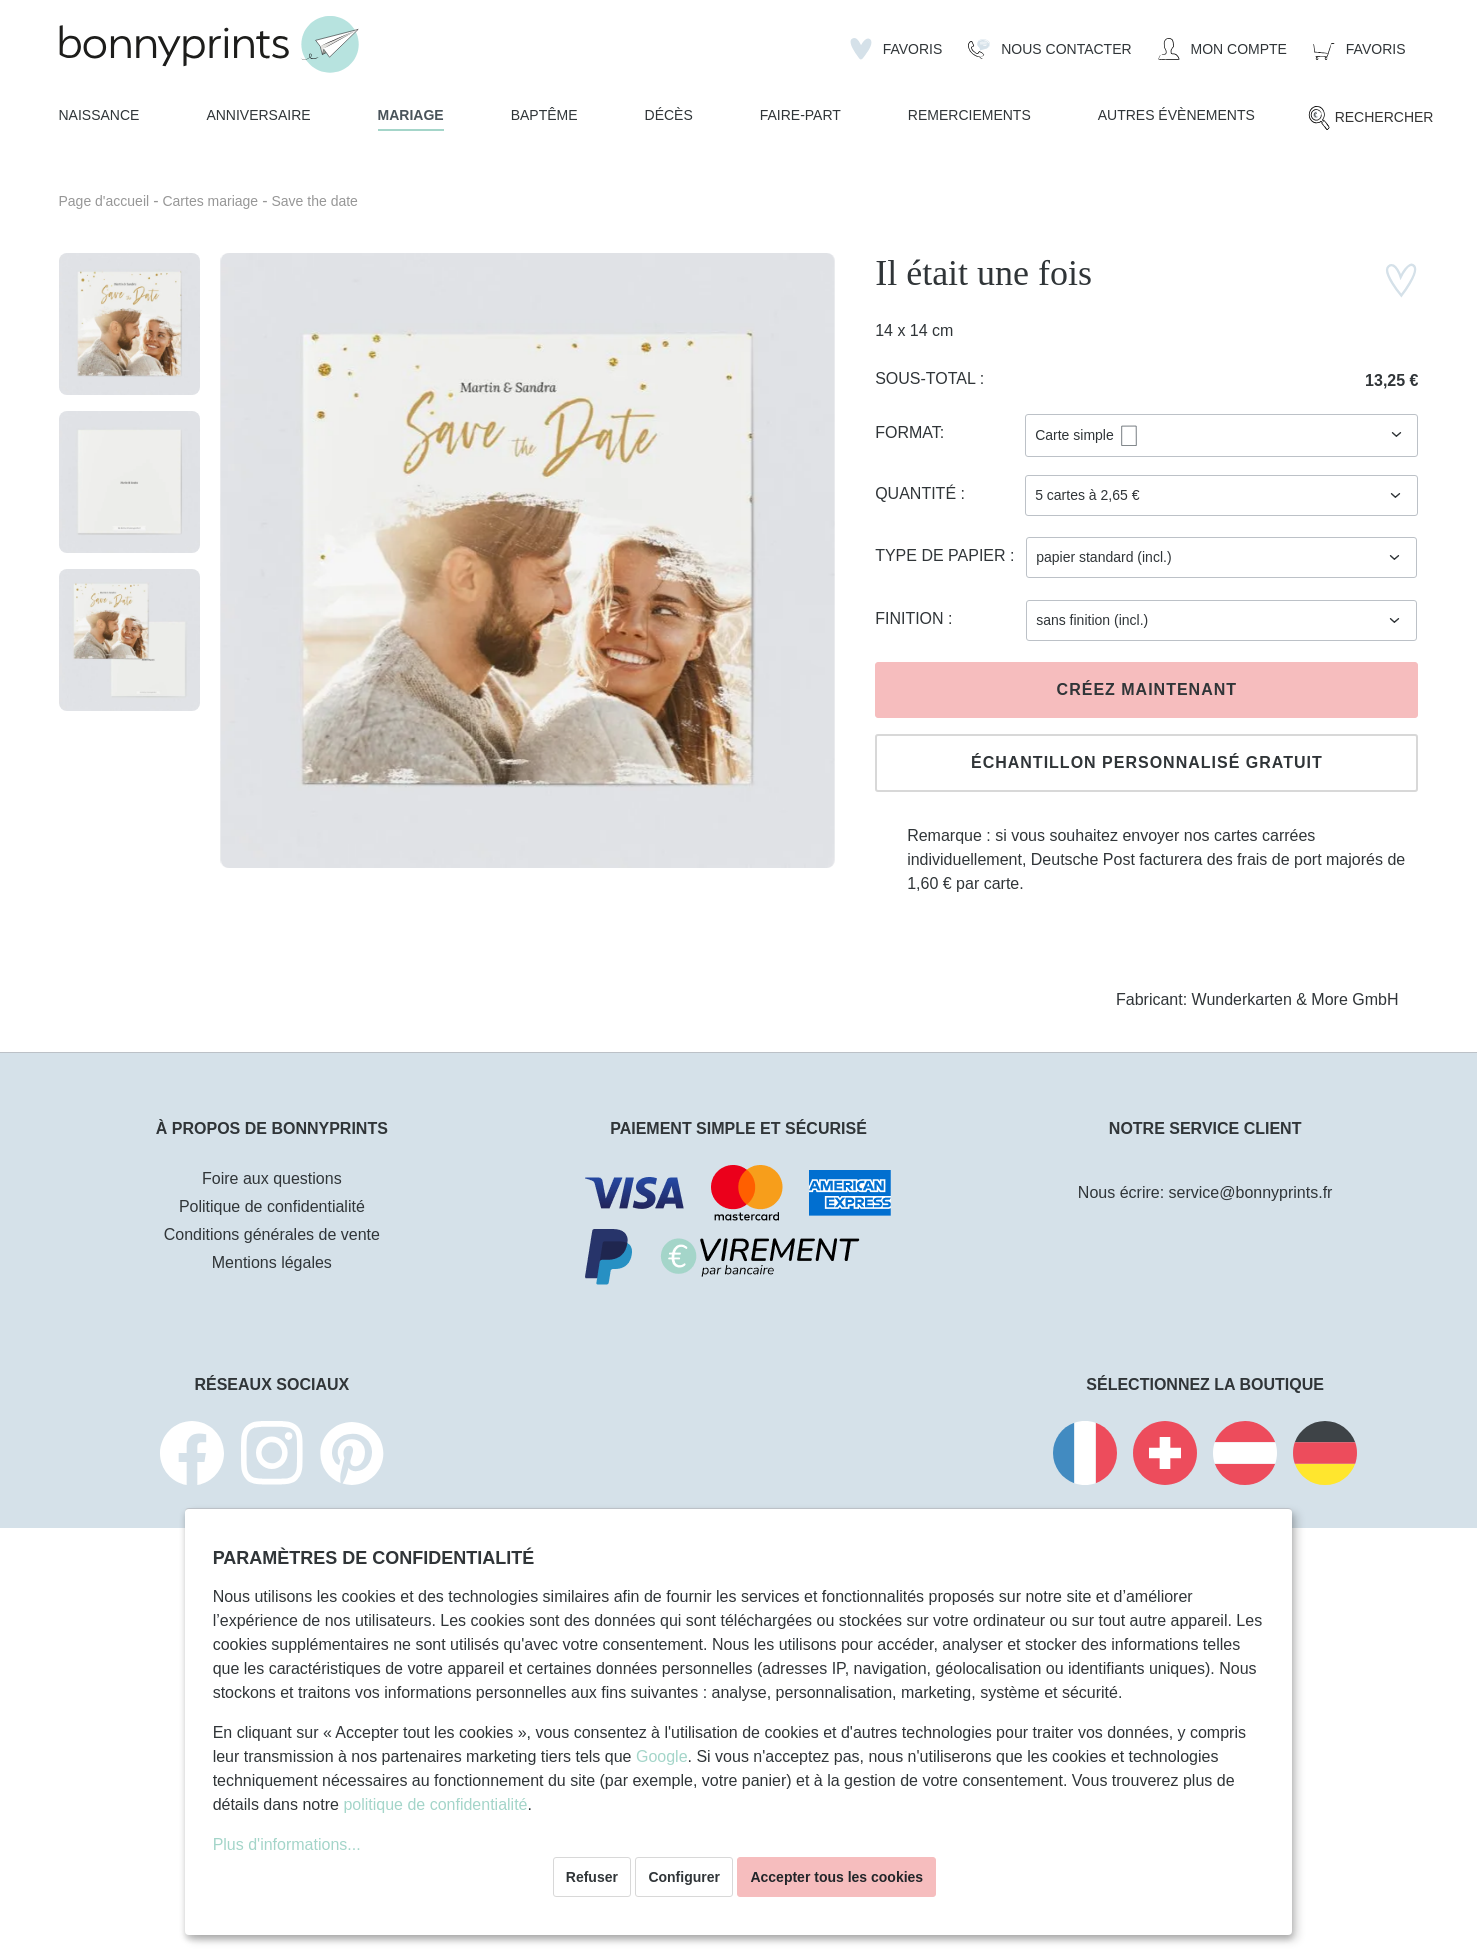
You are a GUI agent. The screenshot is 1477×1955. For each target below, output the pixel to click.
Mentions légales (272, 1262)
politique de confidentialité (435, 1804)
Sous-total (927, 378)
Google (662, 1756)
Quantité (917, 493)
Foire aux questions (272, 1178)
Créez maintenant (1147, 689)
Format (907, 432)
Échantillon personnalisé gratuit (1147, 762)
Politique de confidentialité (272, 1206)
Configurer (684, 1877)
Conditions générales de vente (272, 1234)
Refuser (592, 1877)
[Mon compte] (1222, 49)
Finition (911, 618)
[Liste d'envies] (896, 49)
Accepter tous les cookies (836, 1877)
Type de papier (942, 555)
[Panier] (1359, 49)
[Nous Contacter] (1049, 49)
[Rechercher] (1370, 118)
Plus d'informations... (287, 1844)
